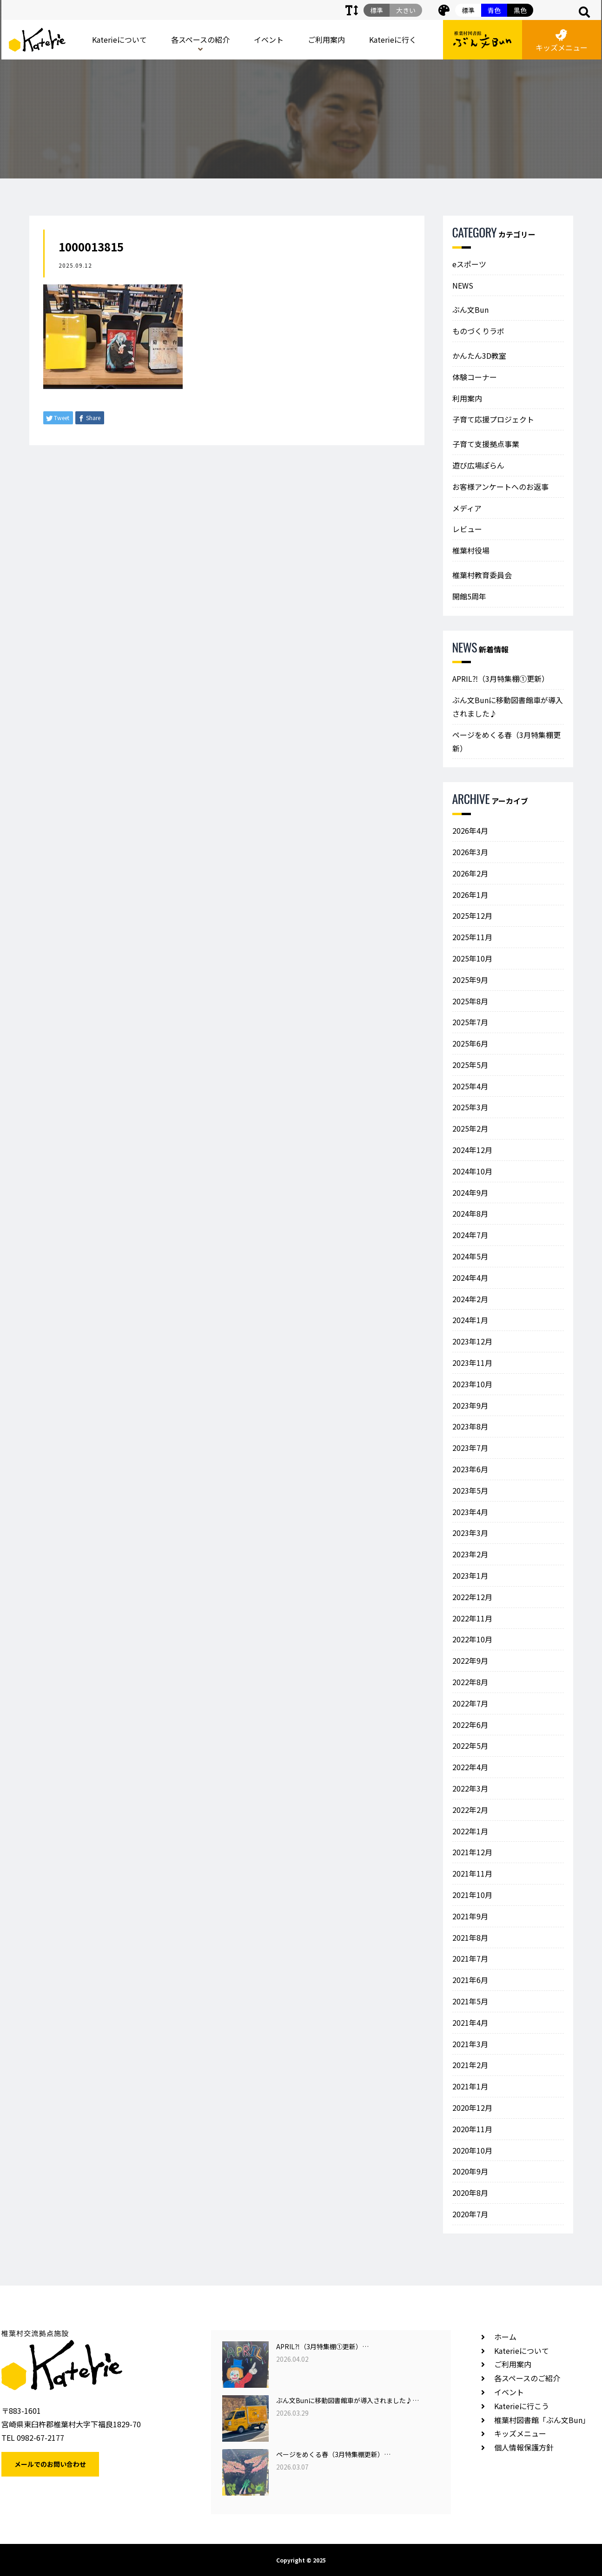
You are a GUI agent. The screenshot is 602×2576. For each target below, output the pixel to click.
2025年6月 (470, 1043)
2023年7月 (470, 1447)
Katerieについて (119, 39)
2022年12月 (472, 1596)
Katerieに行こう (521, 2405)
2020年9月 (470, 2171)
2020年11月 (472, 2129)
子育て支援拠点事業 (485, 443)
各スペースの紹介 (200, 39)
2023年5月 (470, 1490)
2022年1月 (470, 1831)
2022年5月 (470, 1745)
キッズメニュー (562, 41)
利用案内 (467, 398)
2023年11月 (472, 1362)
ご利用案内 (326, 39)
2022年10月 (472, 1639)
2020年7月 (470, 2214)
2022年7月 (470, 1703)
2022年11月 (472, 1618)
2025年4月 (470, 1086)
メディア (467, 508)
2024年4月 (470, 1277)
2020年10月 (472, 2150)
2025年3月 (470, 1107)
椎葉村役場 (471, 550)
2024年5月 (470, 1256)
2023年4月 (470, 1511)
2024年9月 (470, 1192)
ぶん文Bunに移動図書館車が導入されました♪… (347, 2400)
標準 (468, 10)
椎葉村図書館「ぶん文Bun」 (542, 2419)
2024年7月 (470, 1234)
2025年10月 (472, 958)
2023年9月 (470, 1405)
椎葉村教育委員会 (482, 574)
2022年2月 (470, 1809)
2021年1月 (470, 2086)
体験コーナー (474, 376)
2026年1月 (470, 894)
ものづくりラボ (478, 330)
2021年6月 (470, 1979)
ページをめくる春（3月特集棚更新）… (333, 2454)
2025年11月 (472, 936)
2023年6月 (470, 1469)
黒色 (520, 10)
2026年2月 (470, 873)
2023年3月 (470, 1532)
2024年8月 (470, 1213)
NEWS (462, 285)
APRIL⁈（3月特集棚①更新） (500, 678)
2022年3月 (470, 1788)
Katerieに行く (393, 39)
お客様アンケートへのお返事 (500, 486)
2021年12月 (472, 1852)
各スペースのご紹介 (527, 2378)
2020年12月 (472, 2107)
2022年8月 (470, 1681)
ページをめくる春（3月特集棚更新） (506, 741)
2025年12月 (472, 915)
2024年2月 (470, 1298)
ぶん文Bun (470, 309)
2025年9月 (470, 979)
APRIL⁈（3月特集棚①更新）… (322, 2346)
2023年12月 (472, 1341)
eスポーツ (469, 264)
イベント (269, 39)
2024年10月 (472, 1171)
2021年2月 (470, 2064)
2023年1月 (470, 1575)
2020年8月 (470, 2192)
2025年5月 (470, 1064)
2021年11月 (472, 1873)
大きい (406, 10)
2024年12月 (472, 1149)
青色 (494, 10)
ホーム (505, 2336)
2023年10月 (472, 1384)
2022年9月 (470, 1660)
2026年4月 (470, 830)
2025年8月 (470, 1001)
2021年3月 (470, 2043)
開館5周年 (469, 596)
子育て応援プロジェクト (493, 419)
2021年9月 (470, 1916)
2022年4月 (470, 1766)
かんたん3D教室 (479, 355)
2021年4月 (470, 2022)
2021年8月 (470, 1937)
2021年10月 (472, 1894)
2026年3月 (470, 851)
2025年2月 (470, 1128)
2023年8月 (470, 1426)
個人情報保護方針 (524, 2447)
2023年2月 (470, 1554)
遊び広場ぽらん (478, 465)
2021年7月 (470, 1958)
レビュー (467, 528)
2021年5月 (470, 2001)
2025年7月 (470, 1022)
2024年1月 (470, 1319)
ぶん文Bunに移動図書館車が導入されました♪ (507, 706)
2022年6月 (470, 1724)
